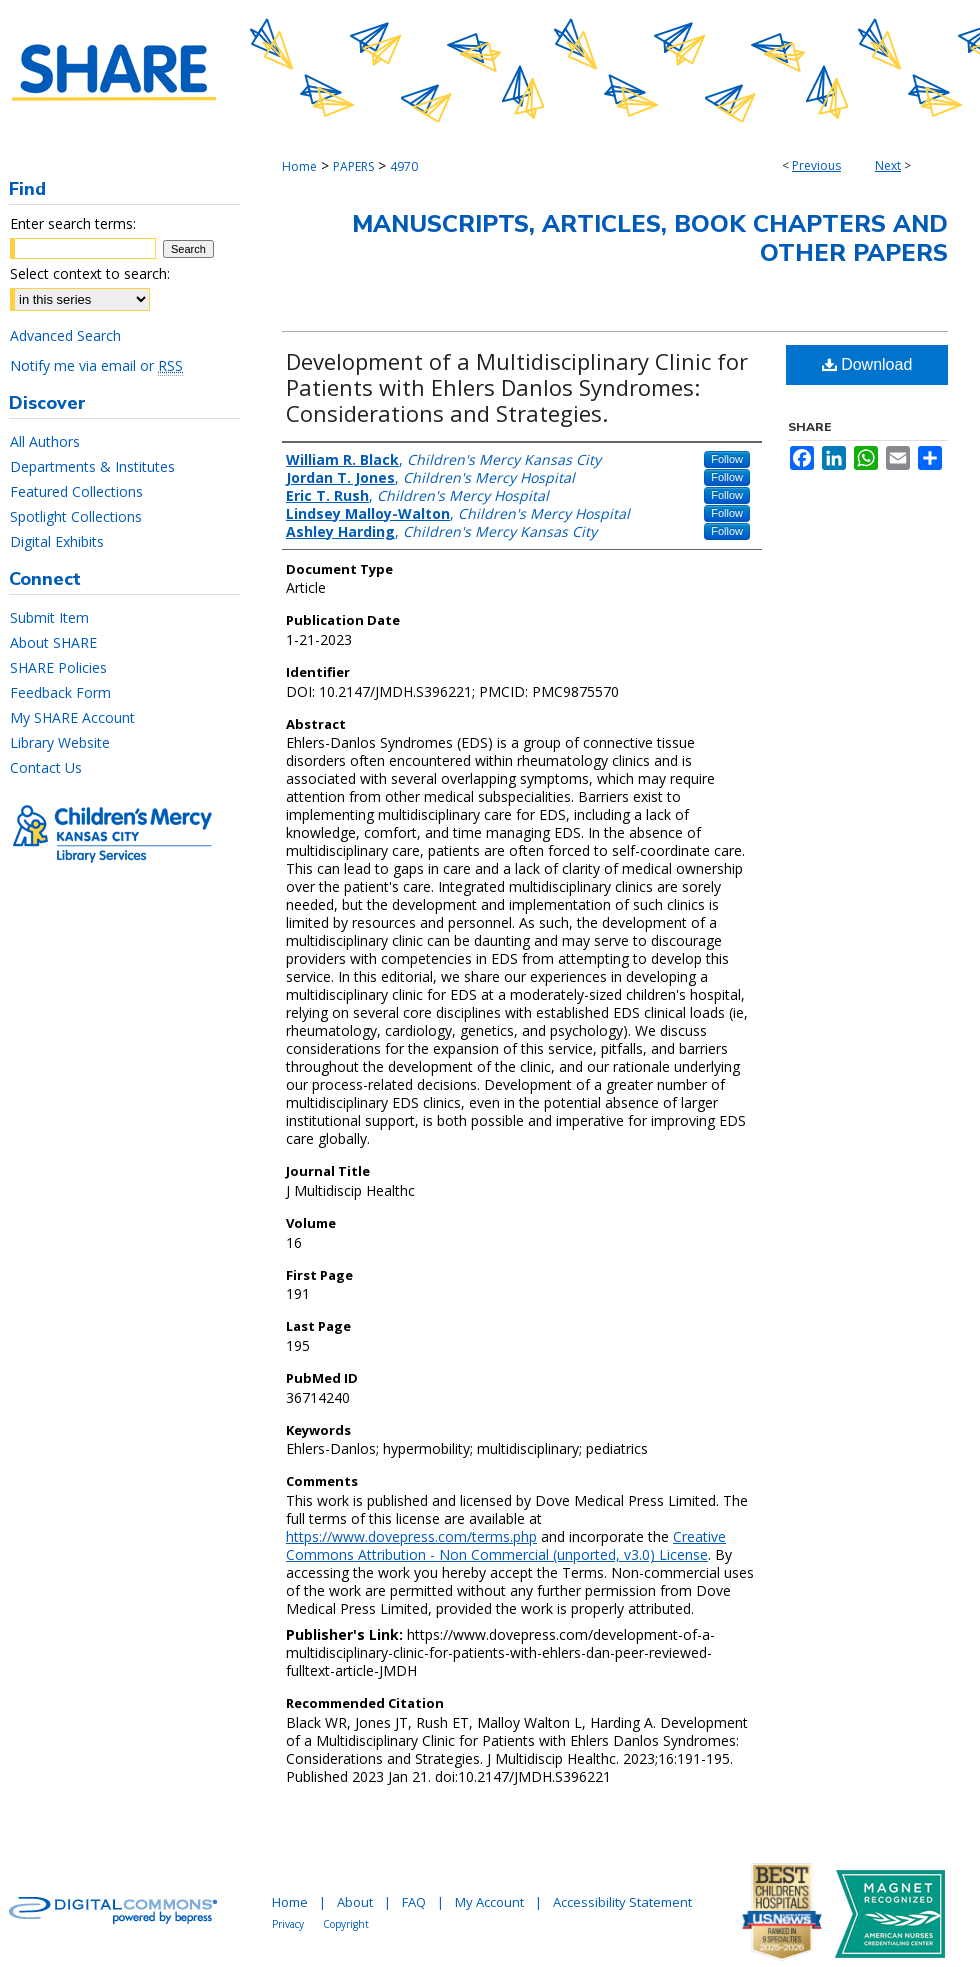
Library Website (60, 742)
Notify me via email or (96, 365)
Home (299, 166)
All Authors (45, 441)
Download (867, 364)
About (355, 1902)
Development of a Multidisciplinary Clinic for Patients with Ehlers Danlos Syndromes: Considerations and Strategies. (517, 387)
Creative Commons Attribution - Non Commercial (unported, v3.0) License (506, 1545)
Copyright (346, 1924)
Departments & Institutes (92, 466)
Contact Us (46, 767)
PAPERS (353, 166)
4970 (404, 166)
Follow (727, 459)
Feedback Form (60, 692)
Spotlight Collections (76, 516)
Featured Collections (76, 491)
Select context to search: (90, 273)
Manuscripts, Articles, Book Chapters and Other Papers (650, 238)
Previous (816, 165)
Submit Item (49, 617)
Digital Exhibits (57, 541)
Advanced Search (65, 335)
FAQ (414, 1902)
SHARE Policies (58, 667)
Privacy (288, 1924)
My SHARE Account (72, 717)
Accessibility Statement (622, 1902)
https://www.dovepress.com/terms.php (411, 1536)
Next (888, 165)
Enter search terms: (73, 223)
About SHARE (53, 642)
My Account (489, 1902)
